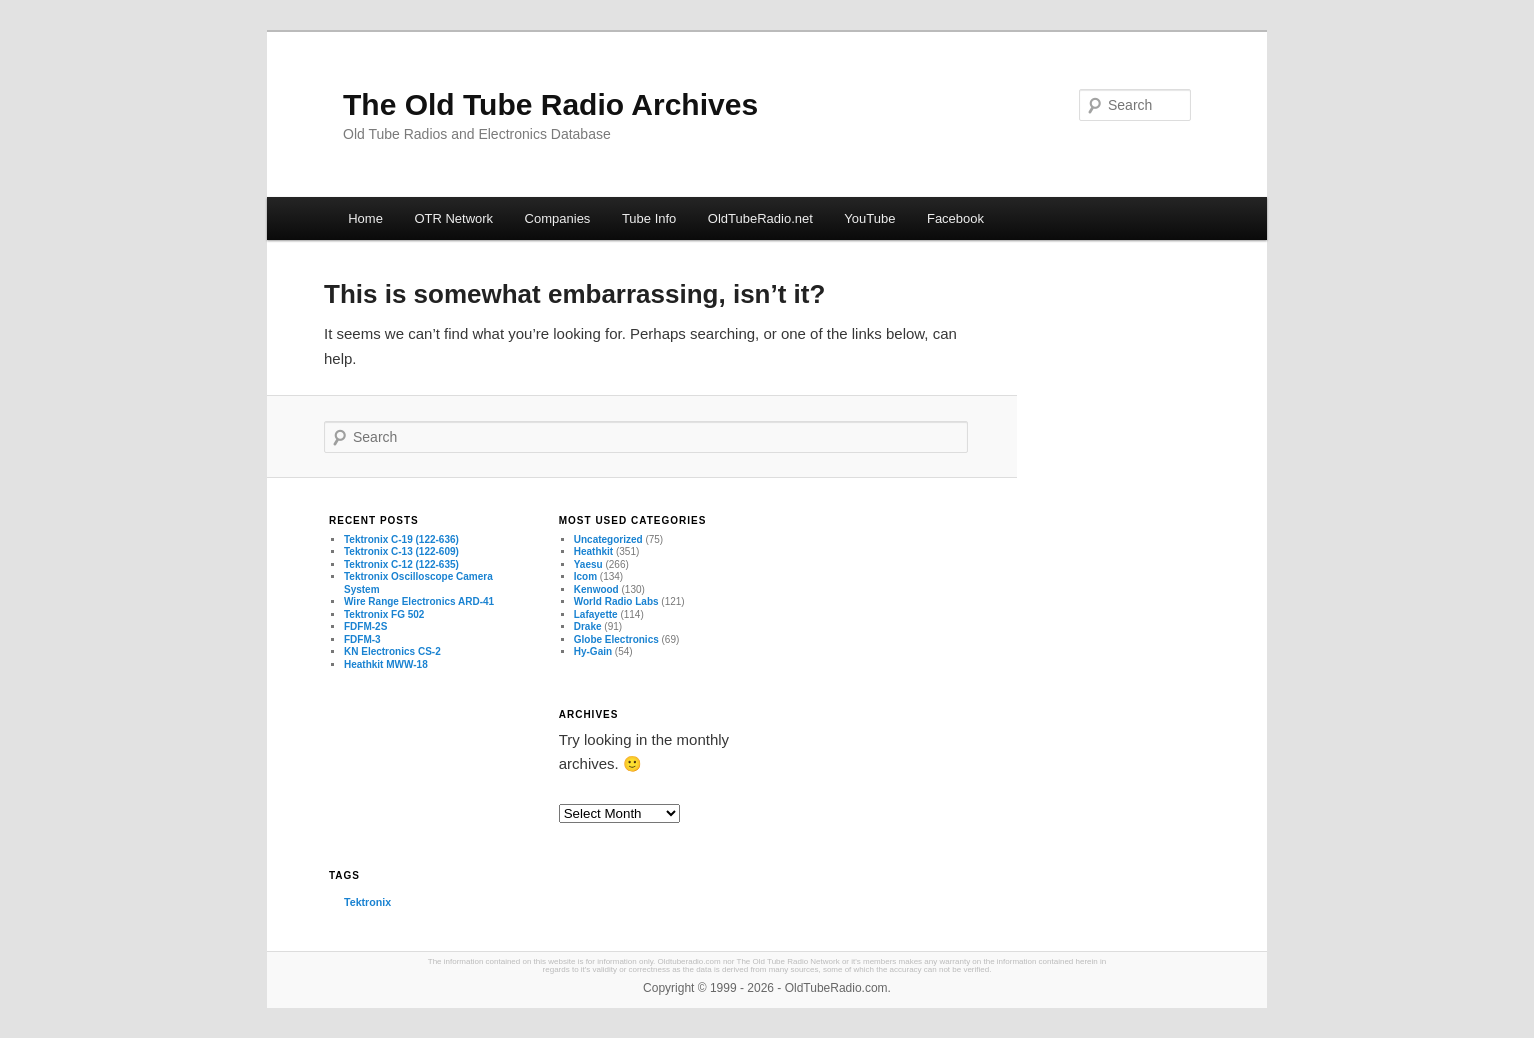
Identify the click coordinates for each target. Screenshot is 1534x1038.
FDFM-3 (362, 639)
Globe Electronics (616, 639)
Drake (588, 626)
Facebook (955, 218)
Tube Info (649, 218)
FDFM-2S (365, 626)
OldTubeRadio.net (760, 218)
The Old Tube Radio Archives (550, 104)
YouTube (869, 218)
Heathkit (593, 551)
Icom (585, 576)
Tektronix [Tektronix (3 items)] (367, 902)
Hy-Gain (593, 651)
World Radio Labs (616, 601)
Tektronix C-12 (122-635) (401, 564)
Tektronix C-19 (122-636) (401, 539)
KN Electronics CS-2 (392, 651)
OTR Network (453, 218)
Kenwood (596, 589)
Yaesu (588, 564)
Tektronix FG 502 (384, 614)
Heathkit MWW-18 (386, 664)
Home (365, 218)
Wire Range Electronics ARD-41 (419, 601)
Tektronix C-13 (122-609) (401, 551)
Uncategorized (608, 539)
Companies (558, 218)
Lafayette (596, 614)
